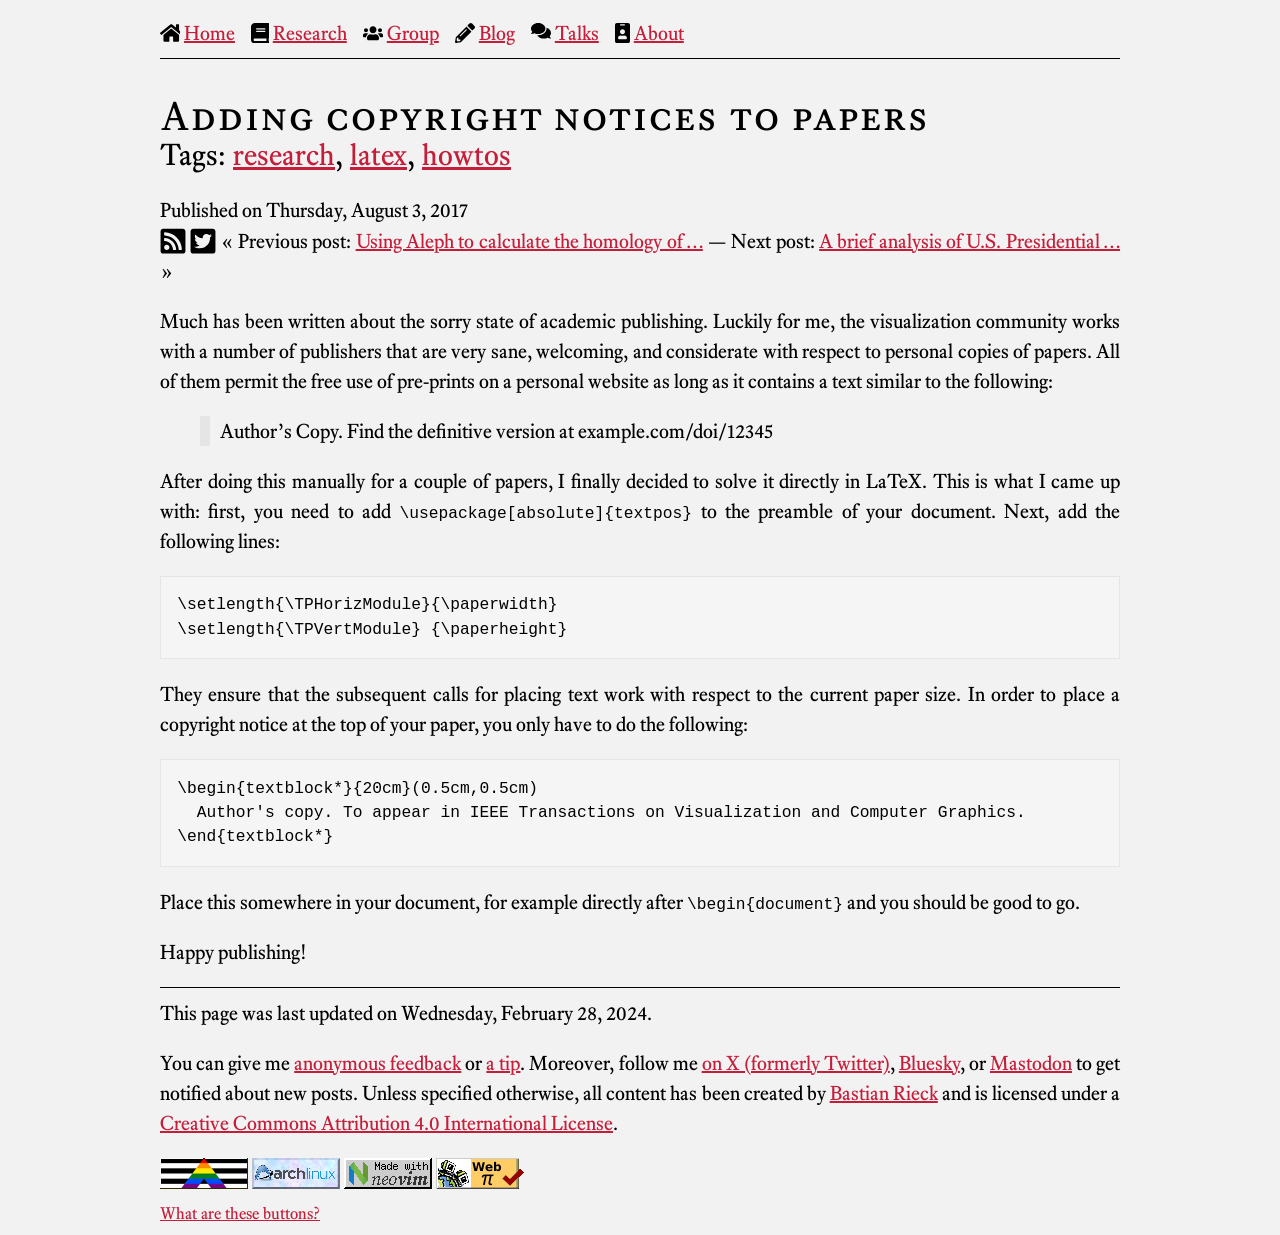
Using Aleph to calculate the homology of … (529, 241)
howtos (466, 155)
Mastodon (1031, 1063)
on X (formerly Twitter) (796, 1063)
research (284, 155)
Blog (497, 33)
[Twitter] (203, 241)
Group (413, 33)
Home (209, 33)
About (659, 33)
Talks (577, 33)
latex (378, 155)
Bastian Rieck (884, 1093)
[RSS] (173, 241)
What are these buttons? (240, 1213)
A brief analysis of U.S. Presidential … (969, 241)
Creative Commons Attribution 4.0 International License (386, 1123)
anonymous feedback (377, 1063)
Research (310, 33)
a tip (503, 1063)
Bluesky (929, 1063)
